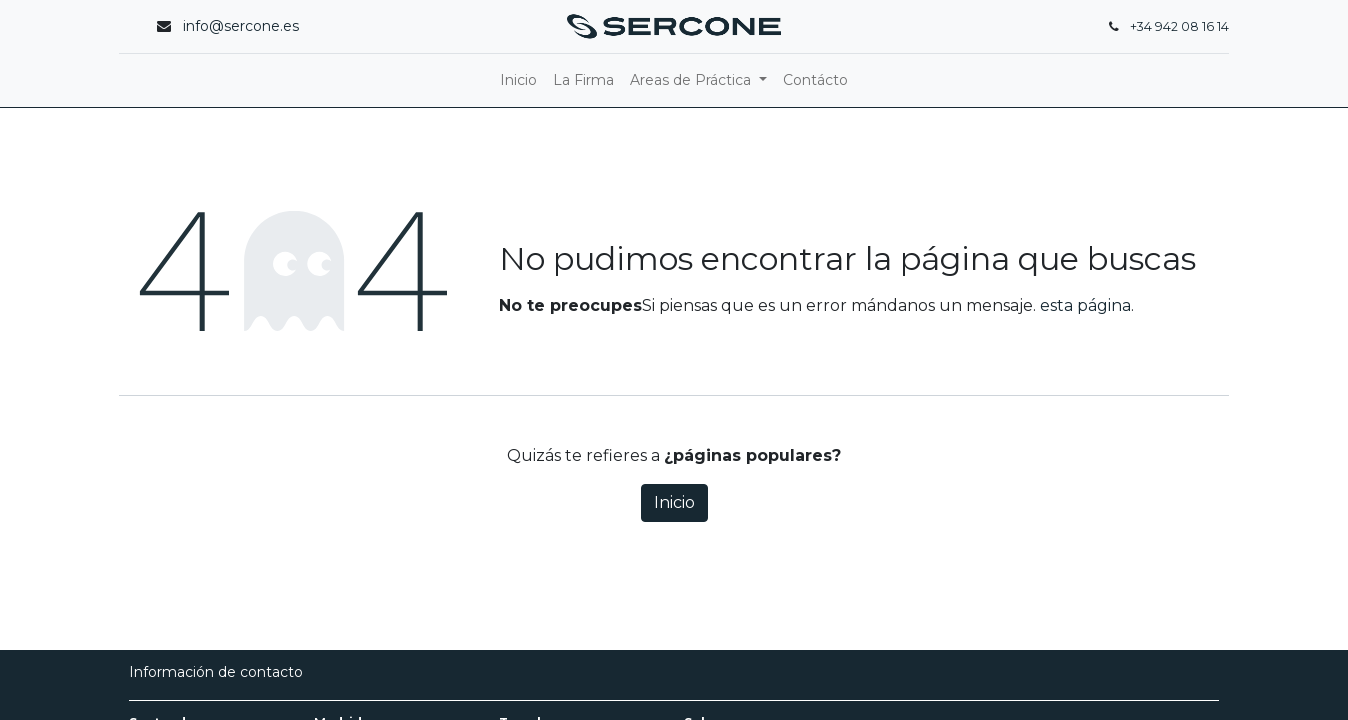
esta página (1085, 305)
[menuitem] (518, 80)
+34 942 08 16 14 (1179, 26)
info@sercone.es (241, 26)
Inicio (674, 502)
